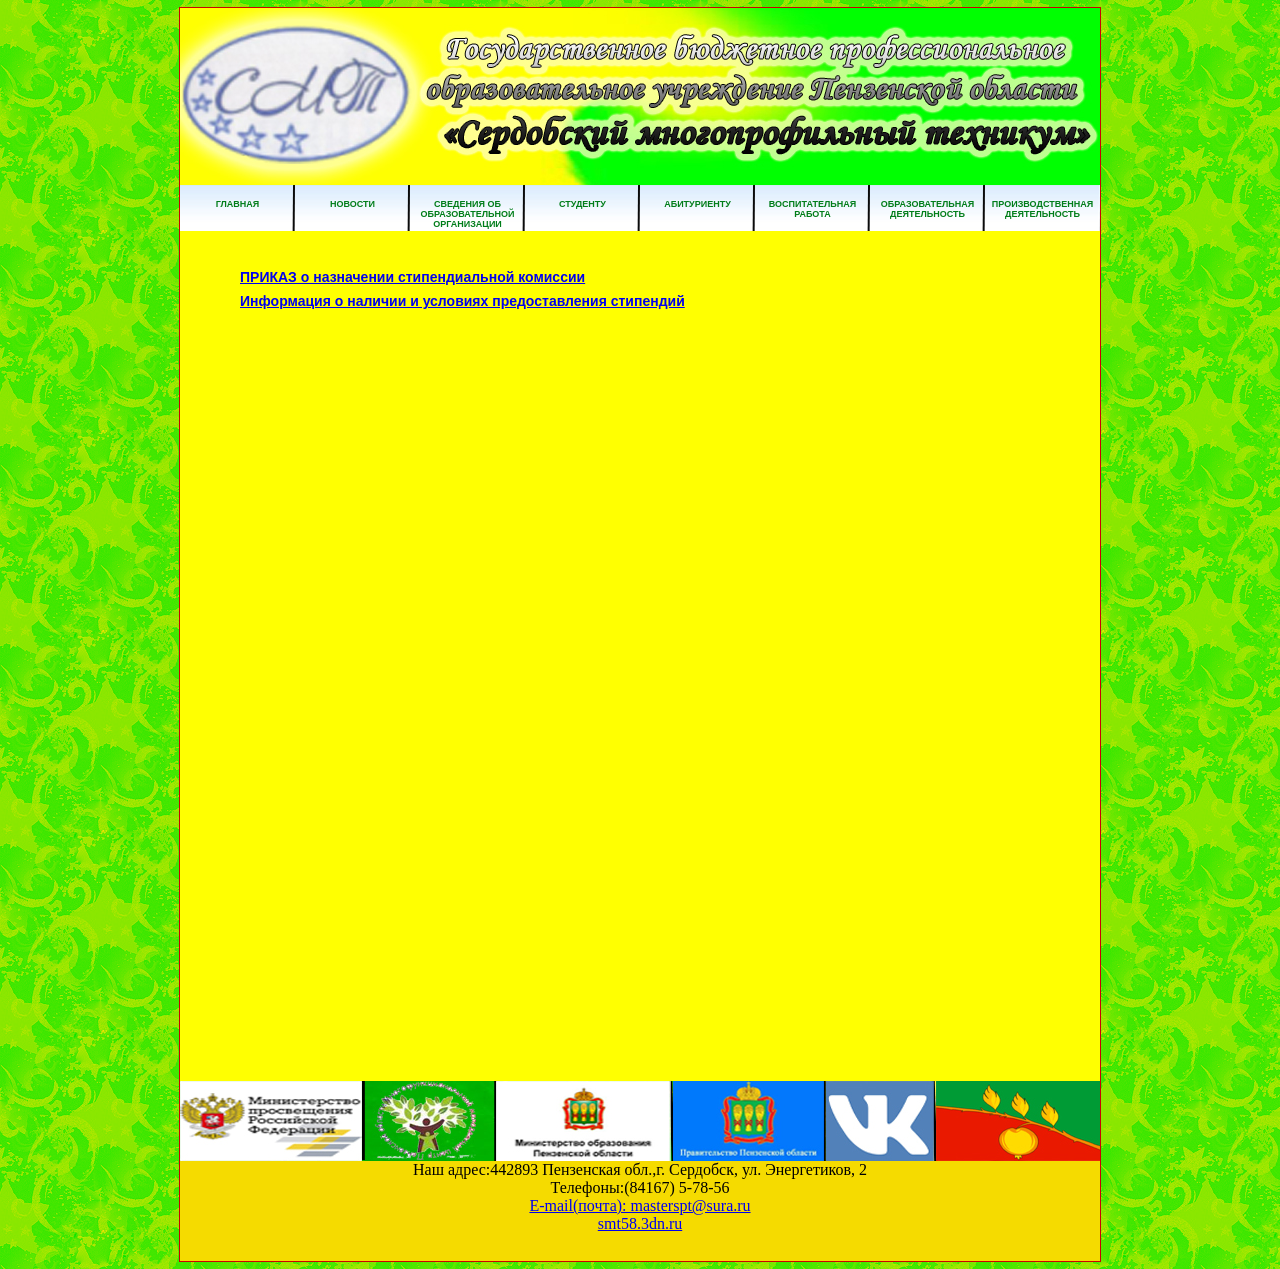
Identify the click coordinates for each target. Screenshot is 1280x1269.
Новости (352, 204)
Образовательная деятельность (928, 209)
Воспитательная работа (812, 209)
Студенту (582, 204)
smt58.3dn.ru (640, 1223)
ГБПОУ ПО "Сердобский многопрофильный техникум (640, 96)
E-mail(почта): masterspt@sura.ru (639, 1205)
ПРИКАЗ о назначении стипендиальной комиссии (412, 277)
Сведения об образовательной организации (467, 214)
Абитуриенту (697, 204)
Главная (238, 204)
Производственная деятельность (1042, 209)
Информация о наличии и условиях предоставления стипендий (462, 301)
